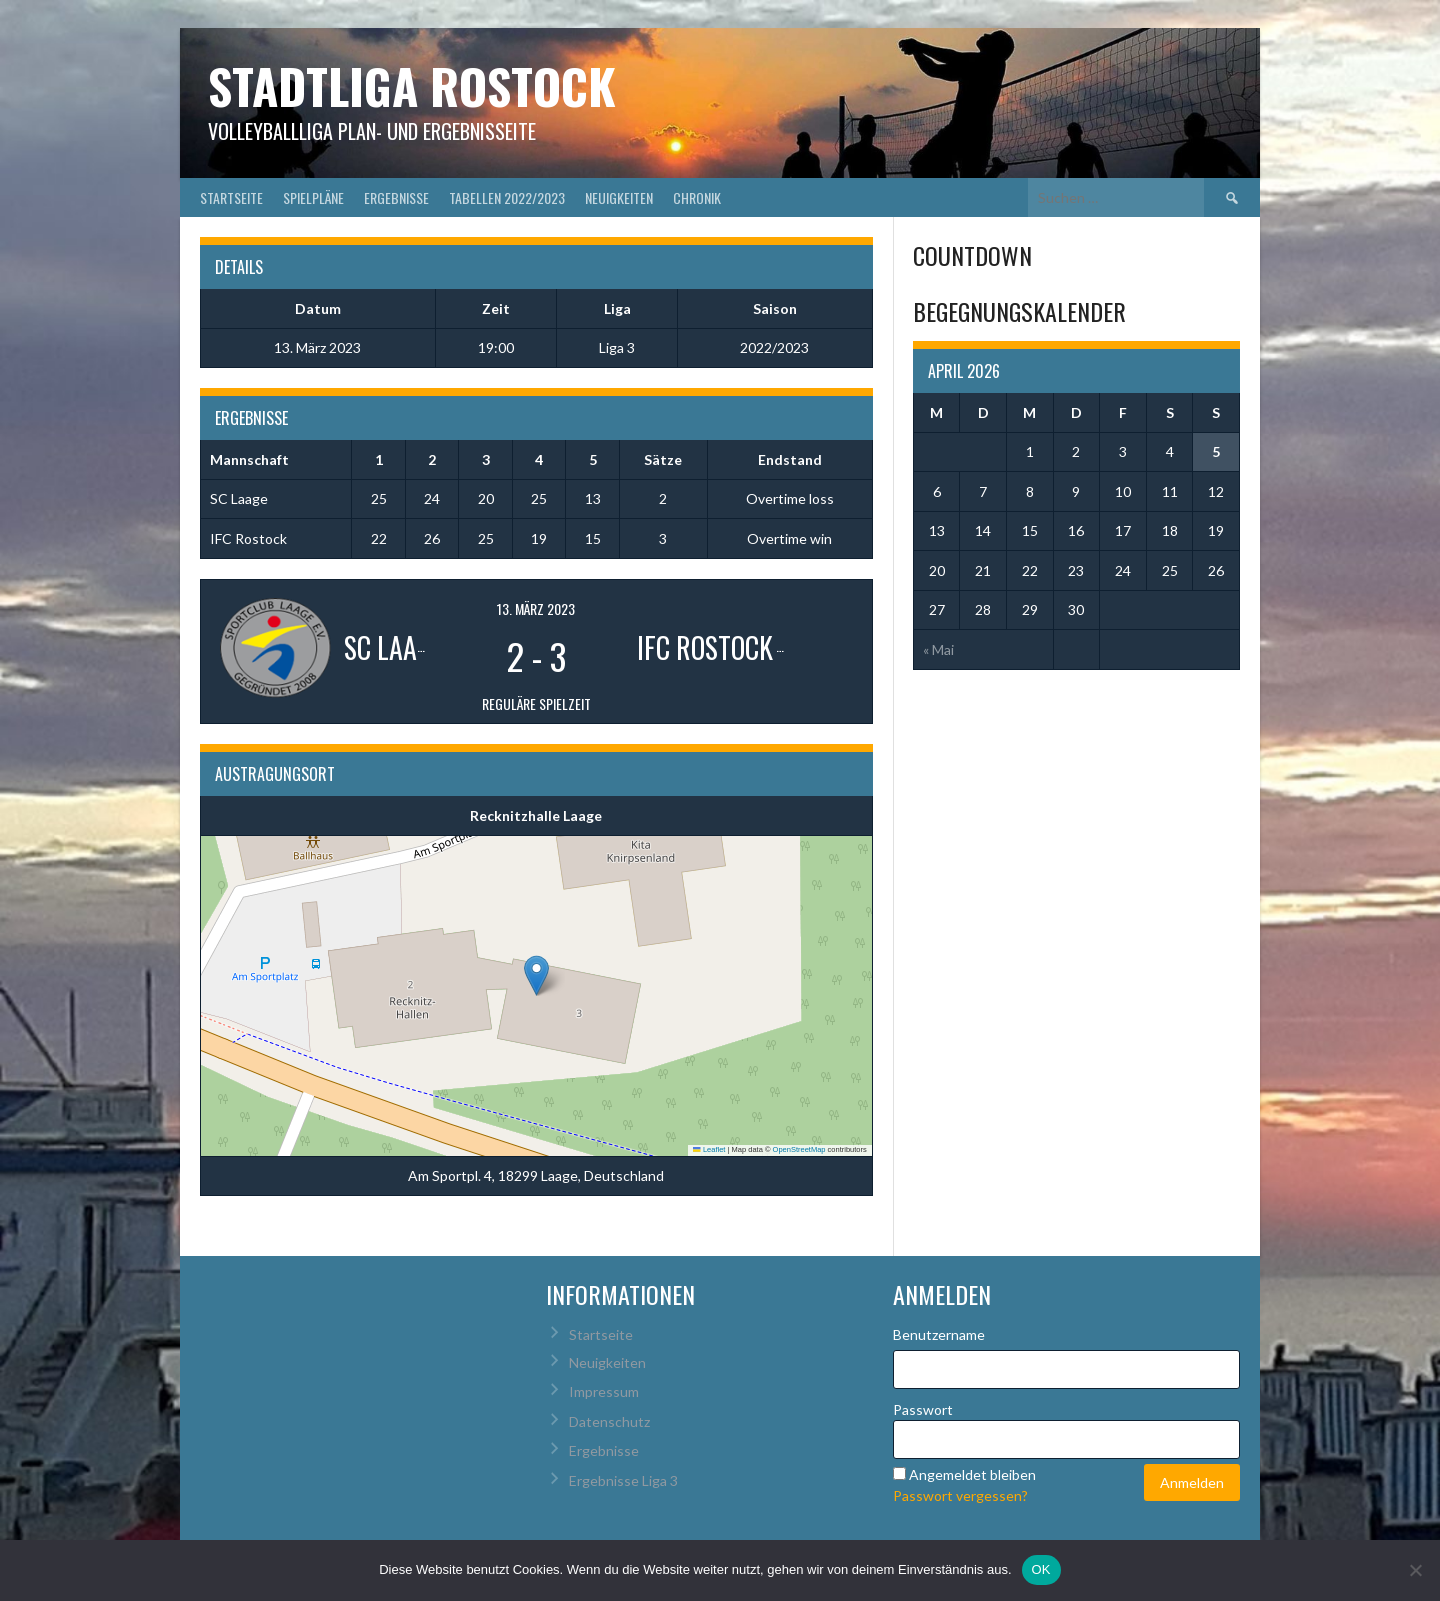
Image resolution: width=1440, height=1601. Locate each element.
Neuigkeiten (619, 197)
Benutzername (939, 1334)
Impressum (604, 1391)
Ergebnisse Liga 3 (623, 1480)
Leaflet (709, 1149)
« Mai (938, 649)
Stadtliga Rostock (412, 85)
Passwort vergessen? (960, 1495)
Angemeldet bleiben (972, 1474)
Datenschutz (609, 1421)
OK (1041, 1569)
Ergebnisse (396, 197)
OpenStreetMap (799, 1149)
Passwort (923, 1409)
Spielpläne (313, 197)
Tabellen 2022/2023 (507, 197)
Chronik (697, 197)
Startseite (231, 197)
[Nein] (1415, 1570)
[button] (536, 975)
